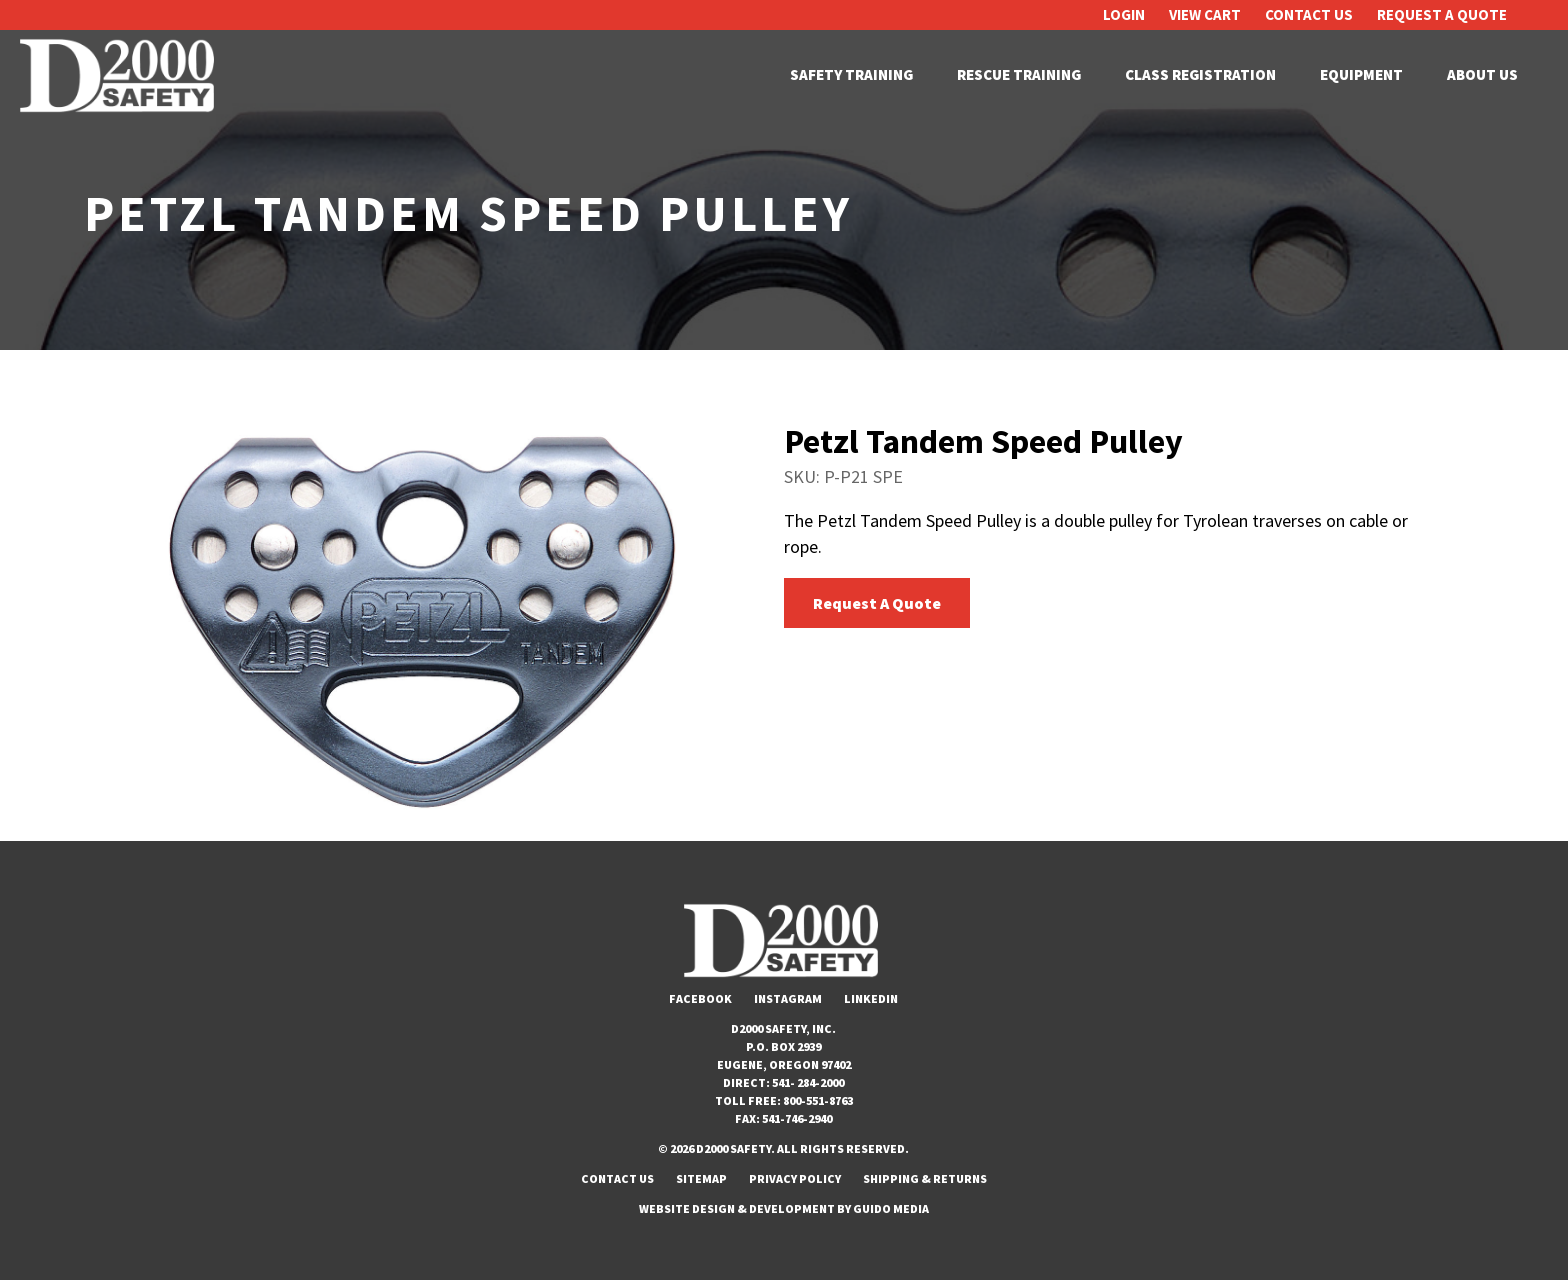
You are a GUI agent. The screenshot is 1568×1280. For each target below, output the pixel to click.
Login (1124, 14)
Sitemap (701, 1178)
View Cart (1205, 14)
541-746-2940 (797, 1118)
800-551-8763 (818, 1100)
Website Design (687, 1208)
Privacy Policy (795, 1178)
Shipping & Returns (925, 1178)
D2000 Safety (120, 75)
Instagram (788, 998)
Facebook (700, 998)
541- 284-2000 (808, 1082)
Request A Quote (1442, 14)
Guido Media (891, 1208)
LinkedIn (871, 998)
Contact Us (1309, 14)
